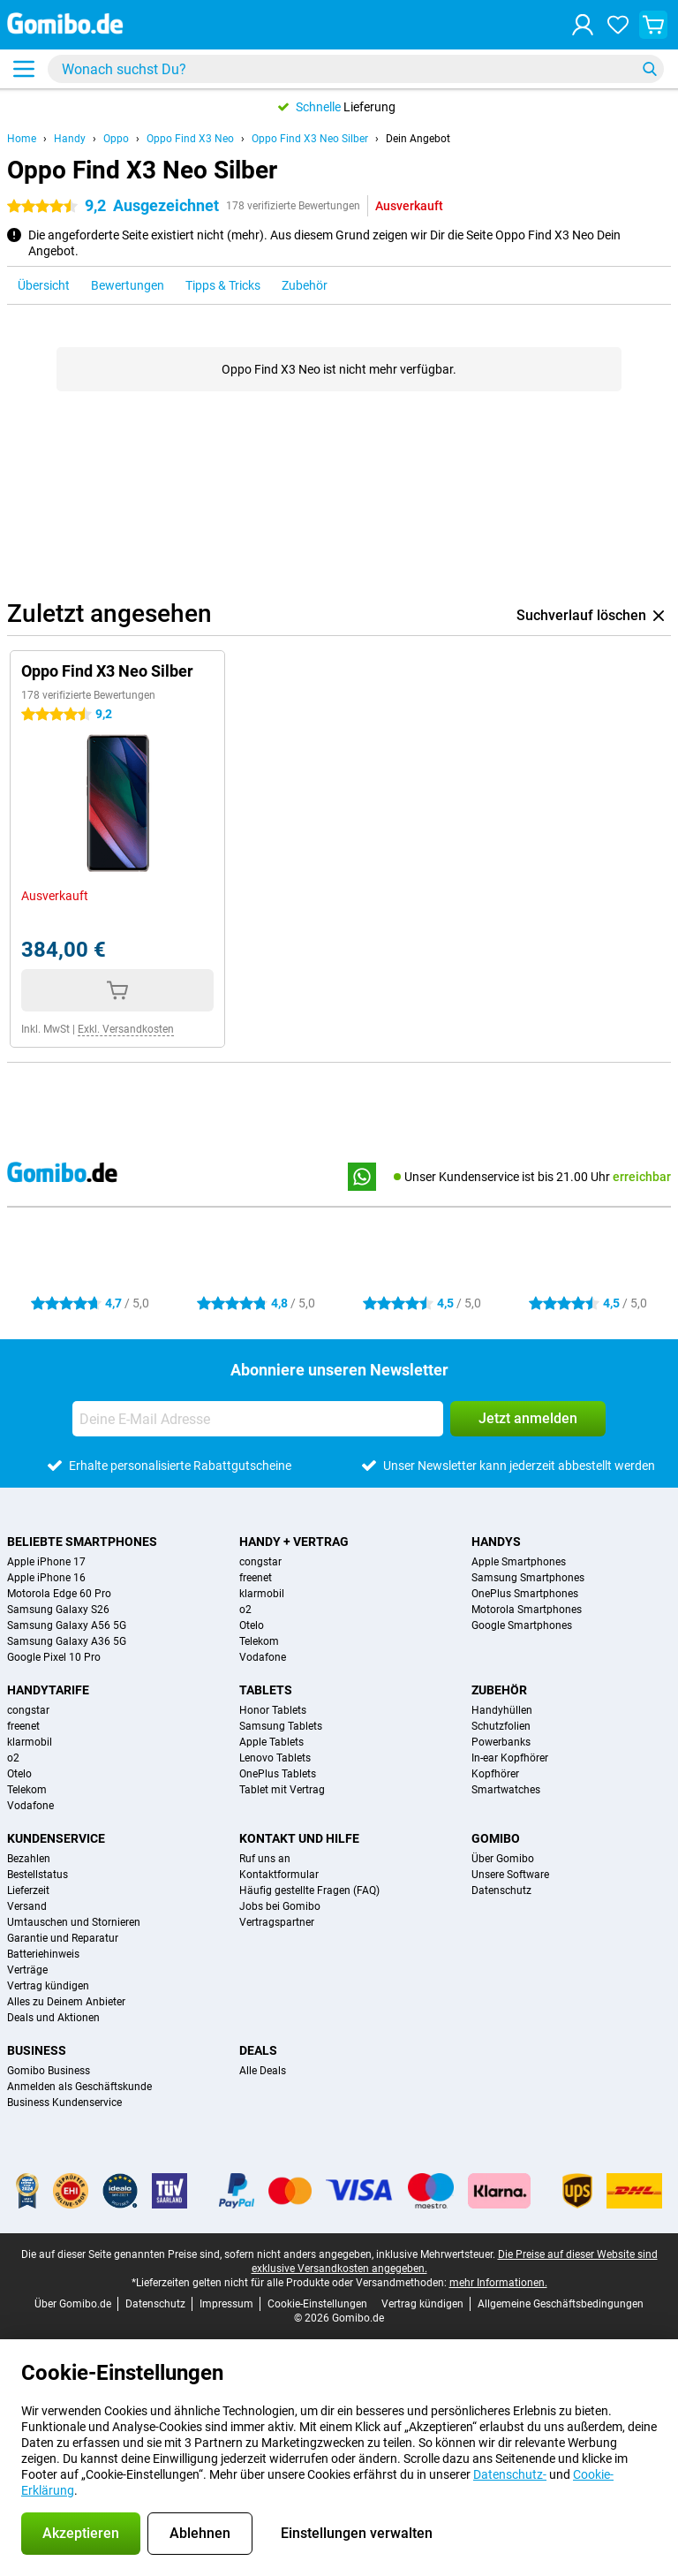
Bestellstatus (37, 1874)
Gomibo (495, 1838)
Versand (27, 1906)
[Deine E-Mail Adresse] (257, 1418)
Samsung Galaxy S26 (58, 1609)
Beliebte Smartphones (82, 1541)
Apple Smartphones (518, 1562)
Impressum (226, 2304)
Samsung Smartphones (527, 1578)
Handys (496, 1541)
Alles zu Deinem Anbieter (66, 2002)
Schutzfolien (501, 1726)
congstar (260, 1562)
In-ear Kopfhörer (509, 1758)
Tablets (265, 1690)
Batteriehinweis (43, 1954)
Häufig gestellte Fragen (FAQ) (309, 1890)
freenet (255, 1578)
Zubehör (499, 1690)
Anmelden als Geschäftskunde (79, 2086)
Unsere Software (510, 1874)
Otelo (251, 1625)
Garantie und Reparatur (62, 1938)
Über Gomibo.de (72, 2304)
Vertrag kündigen (48, 1986)
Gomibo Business (48, 2071)
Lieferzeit (28, 1890)
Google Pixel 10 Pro (54, 1657)
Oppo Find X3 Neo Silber (310, 139)
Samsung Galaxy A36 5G (66, 1641)
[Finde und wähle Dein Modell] (356, 69)
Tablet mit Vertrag (282, 1790)
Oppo (116, 139)
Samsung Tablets (280, 1726)
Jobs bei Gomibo (279, 1906)
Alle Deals (262, 2071)
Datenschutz (501, 1890)
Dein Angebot (418, 139)
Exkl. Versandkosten (126, 1029)
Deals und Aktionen (53, 2018)
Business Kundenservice (64, 2102)
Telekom (259, 1641)
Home (21, 139)
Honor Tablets (272, 1710)
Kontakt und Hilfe (299, 1838)
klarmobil (261, 1593)
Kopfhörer (495, 1774)
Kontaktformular (279, 1874)
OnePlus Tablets (277, 1774)
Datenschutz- (509, 2474)
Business (36, 2050)
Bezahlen (28, 1858)
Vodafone (262, 1657)
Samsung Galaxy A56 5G (66, 1625)
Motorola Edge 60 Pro (59, 1593)
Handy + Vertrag (294, 1541)
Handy (70, 139)
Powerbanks (501, 1742)
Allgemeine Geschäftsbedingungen (561, 2304)
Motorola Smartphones (526, 1609)
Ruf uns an (264, 1858)
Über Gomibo (502, 1858)
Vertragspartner (276, 1922)
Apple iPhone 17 (46, 1562)
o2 (245, 1609)
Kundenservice (56, 1838)
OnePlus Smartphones (524, 1593)
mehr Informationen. (498, 2283)
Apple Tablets (271, 1742)
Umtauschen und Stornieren (73, 1922)
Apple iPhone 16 (46, 1578)
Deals (258, 2050)
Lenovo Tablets (275, 1758)
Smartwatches (505, 1790)
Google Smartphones (521, 1625)
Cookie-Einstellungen (317, 2304)
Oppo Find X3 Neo (190, 139)
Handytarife (48, 1690)
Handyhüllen (501, 1710)
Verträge (27, 1970)
